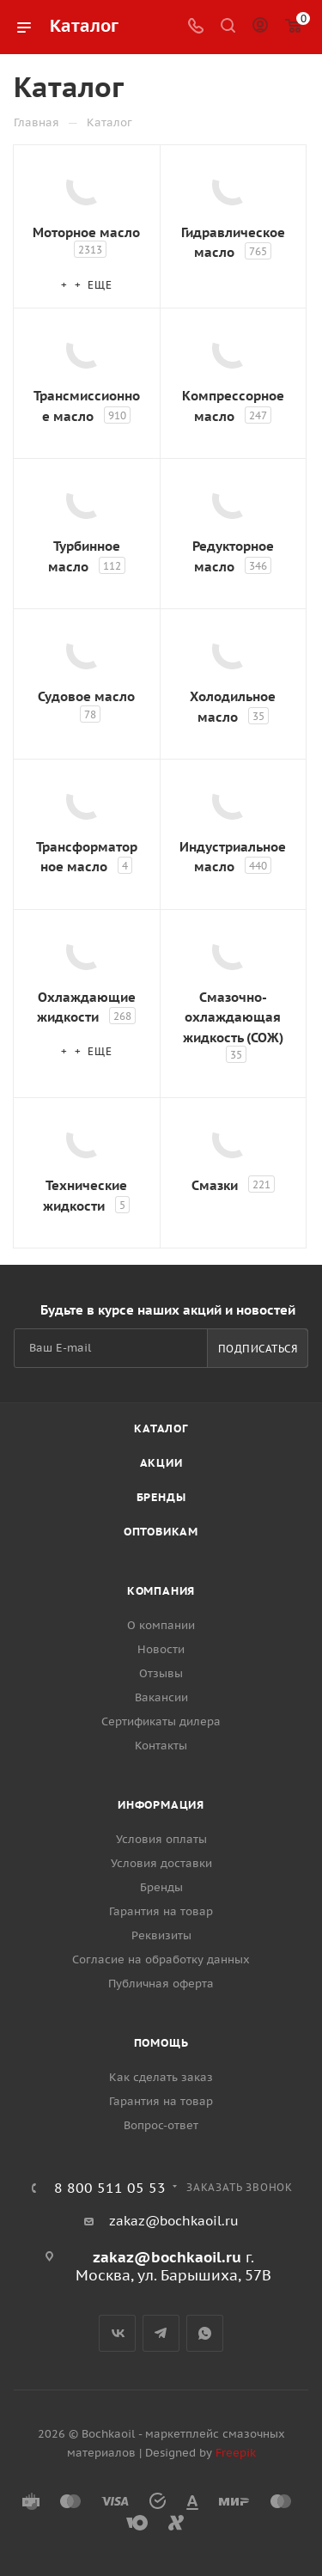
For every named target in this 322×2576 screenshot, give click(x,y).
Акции (161, 1463)
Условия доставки (161, 1863)
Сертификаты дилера (161, 1721)
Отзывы (161, 1673)
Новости (161, 1649)
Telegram (161, 2333)
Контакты (161, 1745)
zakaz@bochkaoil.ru (174, 2221)
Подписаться (258, 1348)
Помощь (161, 2043)
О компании (161, 1625)
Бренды (161, 1497)
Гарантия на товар (161, 1911)
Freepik (236, 2452)
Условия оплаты (161, 1839)
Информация (161, 1805)
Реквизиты (161, 1935)
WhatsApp (204, 2333)
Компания (161, 1591)
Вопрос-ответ (161, 2125)
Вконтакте (117, 2333)
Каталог (161, 1428)
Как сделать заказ (161, 2077)
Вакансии (161, 1697)
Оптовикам (161, 1531)
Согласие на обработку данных (161, 1959)
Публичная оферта (161, 1983)
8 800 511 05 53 (110, 2187)
